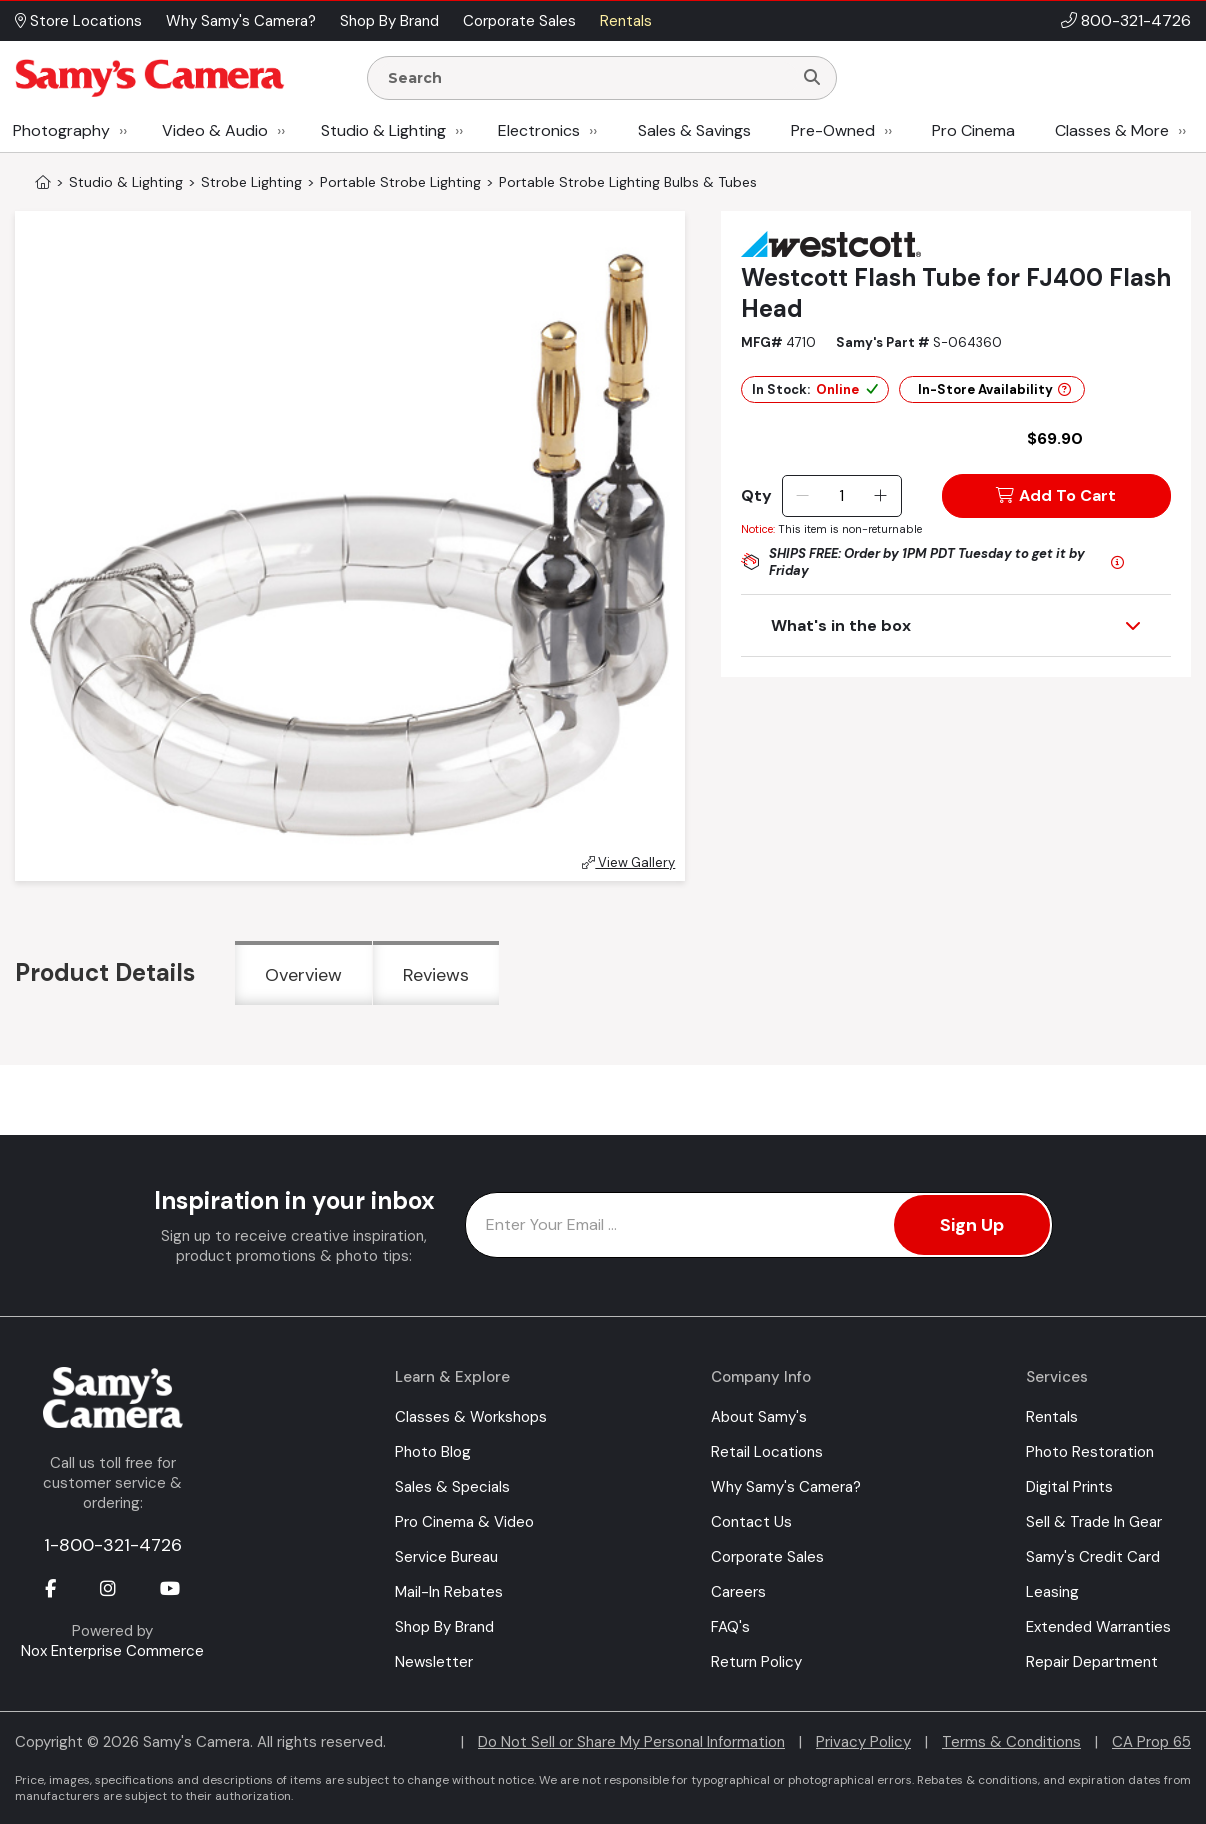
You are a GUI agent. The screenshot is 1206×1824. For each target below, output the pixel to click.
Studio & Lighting (383, 130)
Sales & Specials (452, 1487)
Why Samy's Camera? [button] (241, 21)
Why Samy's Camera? (786, 1487)
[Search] (812, 78)
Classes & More (1112, 130)
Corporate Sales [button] (519, 21)
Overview (303, 975)
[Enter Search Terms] (588, 78)
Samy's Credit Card (1093, 1557)
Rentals (1052, 1417)
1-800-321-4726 (113, 1545)
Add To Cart (1056, 495)
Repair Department (1092, 1662)
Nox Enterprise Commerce (112, 1651)
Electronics (539, 130)
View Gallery (628, 862)
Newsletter (434, 1662)
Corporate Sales (767, 1557)
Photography (61, 130)
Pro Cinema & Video (464, 1522)
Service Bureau (446, 1557)
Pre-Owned (833, 130)
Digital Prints (1069, 1487)
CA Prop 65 (1151, 1742)
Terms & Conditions (1011, 1742)
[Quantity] (841, 496)
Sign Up (972, 1225)
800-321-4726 (1136, 20)
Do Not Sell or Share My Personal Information (631, 1742)
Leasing (1052, 1592)
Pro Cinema (973, 130)
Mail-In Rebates (449, 1592)
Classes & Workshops (471, 1417)
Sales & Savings (694, 130)
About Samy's (759, 1417)
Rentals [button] (626, 21)
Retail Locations (767, 1452)
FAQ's (730, 1627)
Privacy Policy (863, 1742)
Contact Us (751, 1522)
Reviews (436, 975)
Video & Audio (215, 130)
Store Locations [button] (78, 21)
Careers (738, 1592)
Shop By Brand (444, 1627)
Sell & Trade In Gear (1094, 1522)
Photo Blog (433, 1452)
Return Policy (756, 1662)
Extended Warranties (1098, 1627)
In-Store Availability (994, 389)
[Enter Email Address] (759, 1225)
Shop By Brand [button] (389, 21)
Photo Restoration (1090, 1452)
